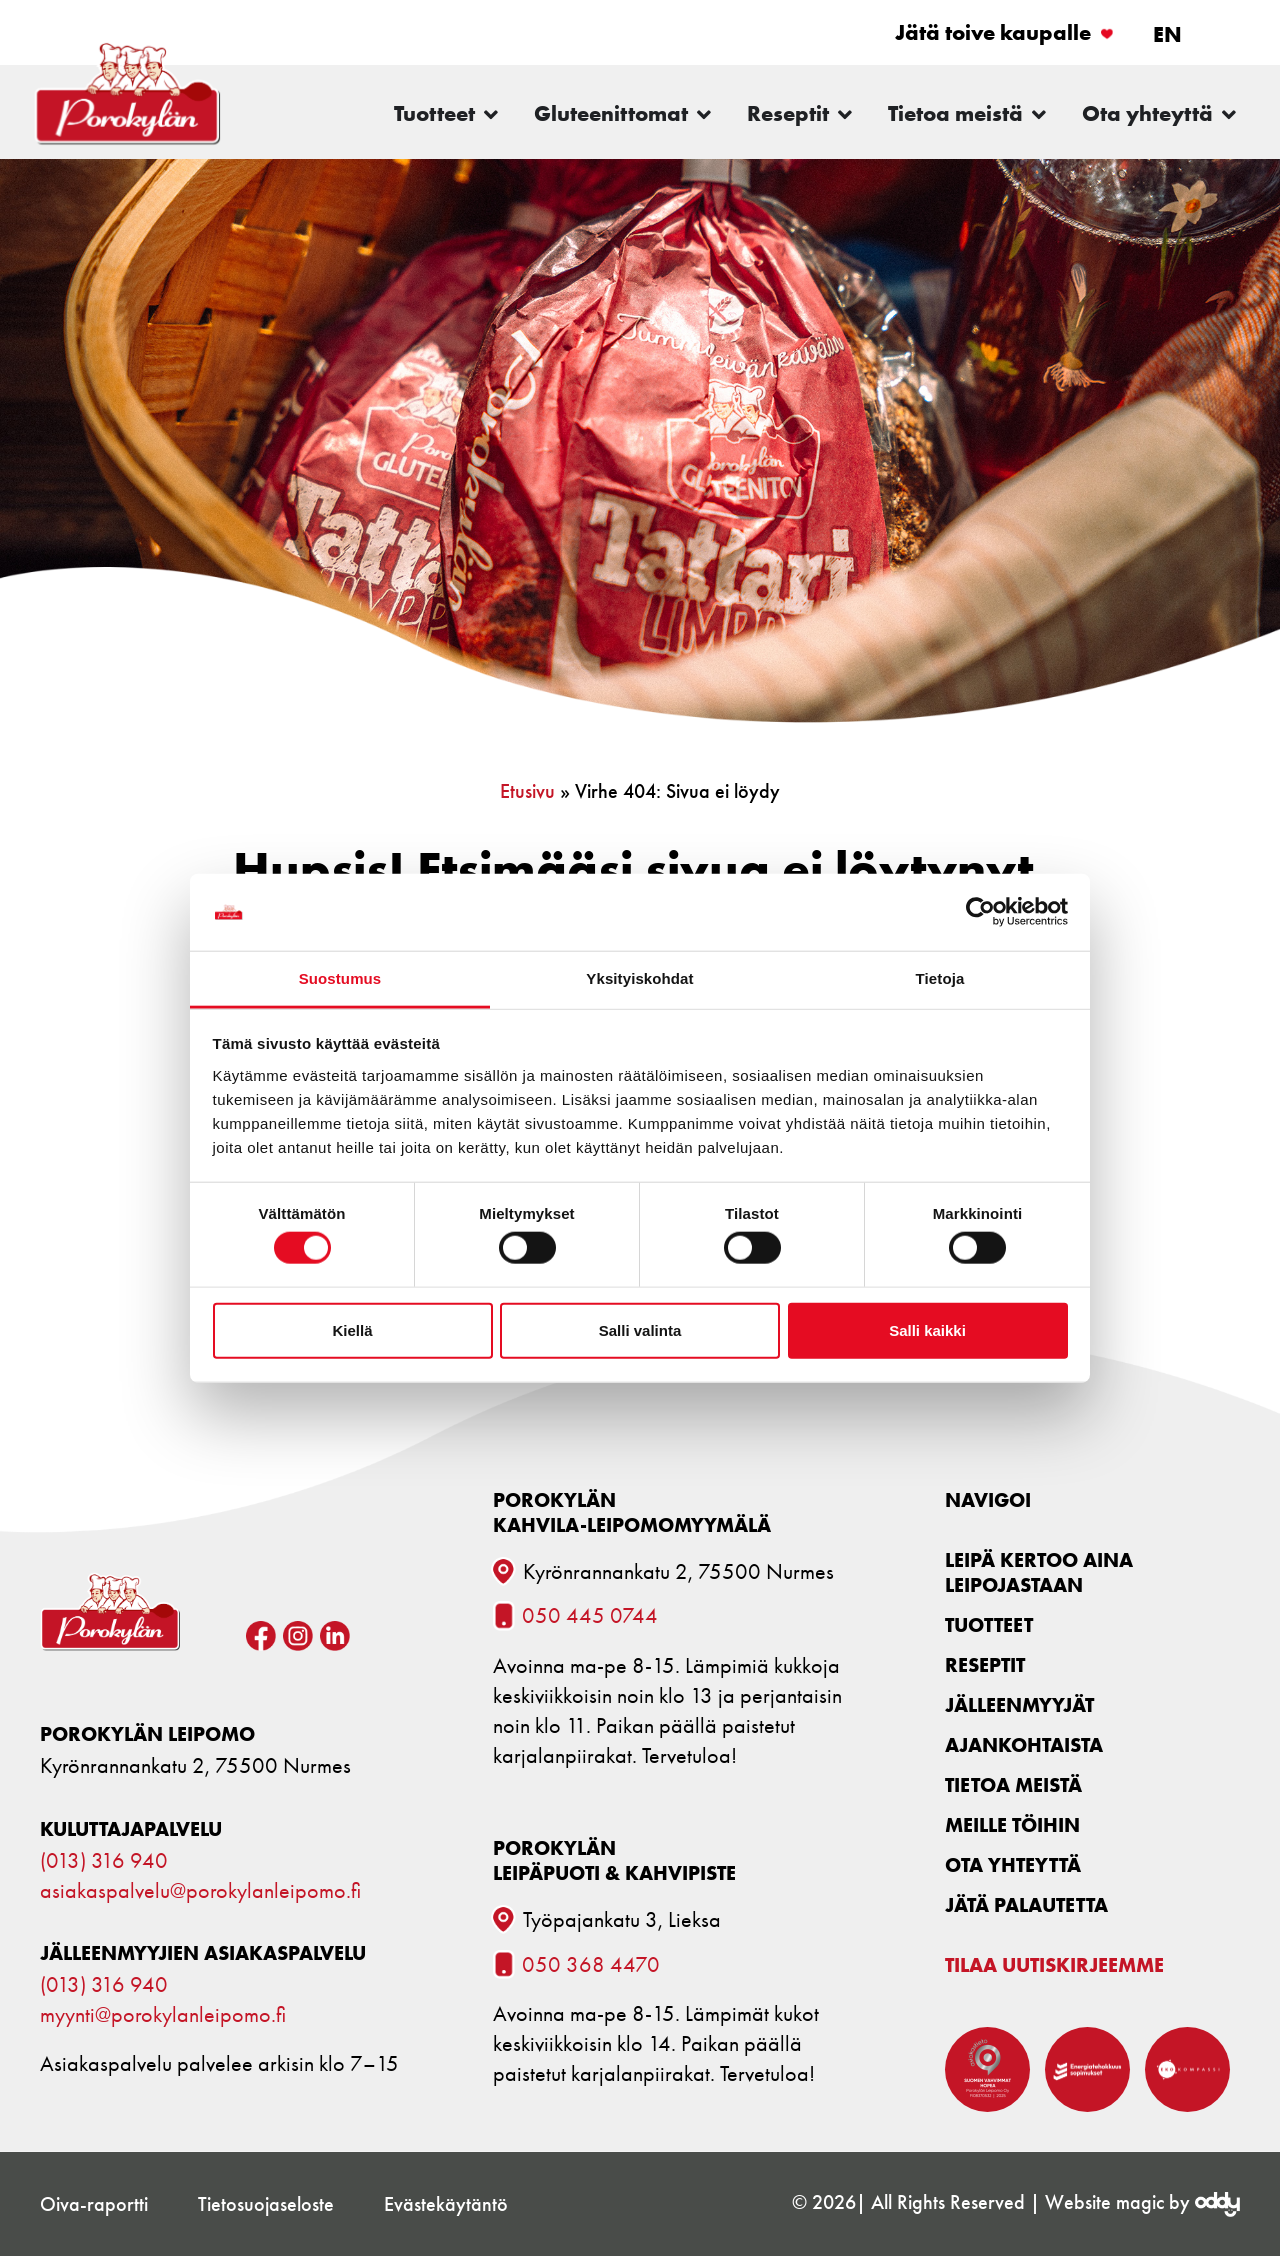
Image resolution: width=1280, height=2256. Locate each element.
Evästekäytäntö (446, 2204)
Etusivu (527, 791)
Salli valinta (640, 1329)
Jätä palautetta (1026, 1904)
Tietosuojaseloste (266, 2204)
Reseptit (985, 1664)
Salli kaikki (927, 1329)
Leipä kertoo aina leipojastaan (1039, 1572)
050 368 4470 (591, 1965)
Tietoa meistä (1013, 1784)
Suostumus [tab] (340, 978)
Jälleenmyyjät (1019, 1704)
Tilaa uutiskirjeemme (1054, 1964)
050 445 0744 (590, 1616)
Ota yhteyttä (1013, 1864)
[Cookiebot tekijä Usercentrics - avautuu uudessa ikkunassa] (980, 912)
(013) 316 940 (104, 1861)
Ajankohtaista (1024, 1744)
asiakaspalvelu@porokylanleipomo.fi (200, 1891)
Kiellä (352, 1329)
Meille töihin (1012, 1824)
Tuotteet (989, 1624)
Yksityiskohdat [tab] (639, 978)
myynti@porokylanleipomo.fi (163, 2015)
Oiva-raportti (94, 2204)
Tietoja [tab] (940, 978)
